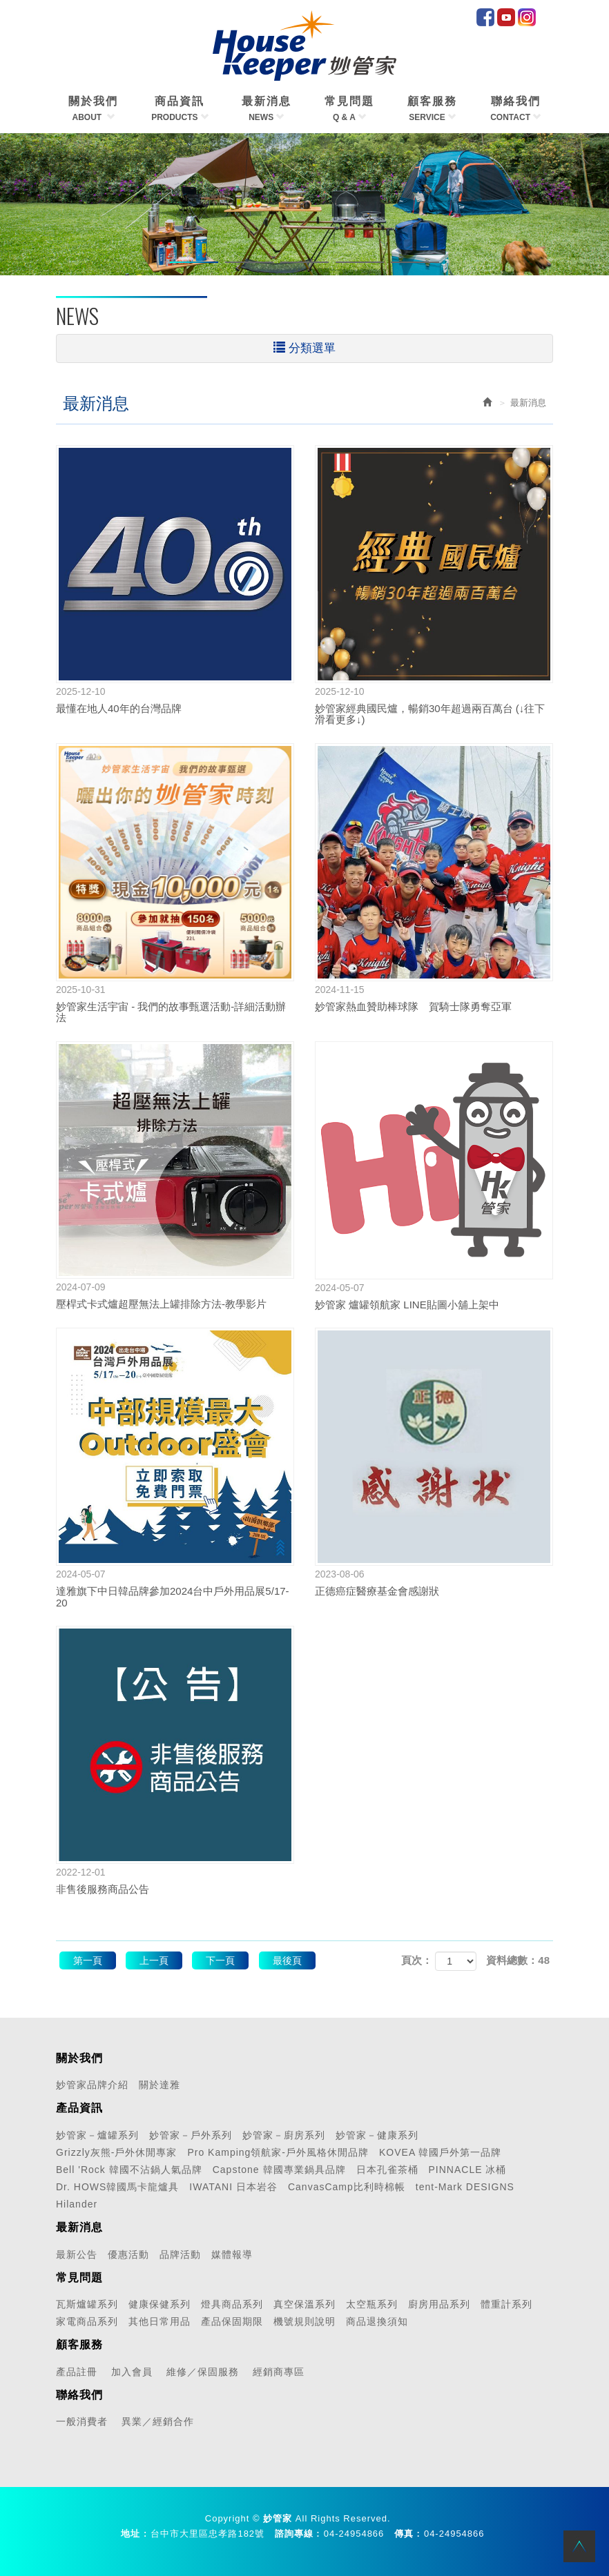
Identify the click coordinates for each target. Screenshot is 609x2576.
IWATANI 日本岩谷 (233, 2186)
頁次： (416, 1960)
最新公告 (76, 2254)
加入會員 (132, 2371)
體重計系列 (506, 2304)
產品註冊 (76, 2371)
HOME (304, 45)
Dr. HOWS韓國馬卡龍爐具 (117, 2186)
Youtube (506, 17)
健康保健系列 (159, 2304)
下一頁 (220, 1960)
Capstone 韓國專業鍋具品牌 (279, 2169)
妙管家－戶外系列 (190, 2135)
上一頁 (153, 1960)
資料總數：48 (518, 1960)
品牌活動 (180, 2254)
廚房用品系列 (439, 2304)
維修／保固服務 (202, 2371)
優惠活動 (128, 2254)
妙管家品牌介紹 (92, 2084)
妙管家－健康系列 (377, 2135)
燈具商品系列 (232, 2304)
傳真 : (407, 2533)
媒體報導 (232, 2254)
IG (527, 17)
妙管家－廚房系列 (283, 2135)
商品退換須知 (377, 2321)
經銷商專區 (278, 2371)
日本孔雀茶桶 (387, 2169)
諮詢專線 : (297, 2533)
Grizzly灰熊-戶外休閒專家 (116, 2152)
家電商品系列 (87, 2321)
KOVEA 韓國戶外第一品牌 (440, 2152)
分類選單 (304, 348)
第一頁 (87, 1960)
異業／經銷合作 (158, 2421)
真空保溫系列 (304, 2304)
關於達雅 (159, 2084)
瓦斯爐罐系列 (87, 2304)
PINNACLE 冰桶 (468, 2169)
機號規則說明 (304, 2321)
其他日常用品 (159, 2321)
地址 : (134, 2533)
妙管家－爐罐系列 (97, 2135)
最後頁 (287, 1960)
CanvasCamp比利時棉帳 (346, 2186)
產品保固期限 (232, 2321)
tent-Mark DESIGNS (465, 2186)
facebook (485, 17)
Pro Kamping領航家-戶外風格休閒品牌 (278, 2152)
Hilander (76, 2204)
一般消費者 (82, 2421)
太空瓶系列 (372, 2304)
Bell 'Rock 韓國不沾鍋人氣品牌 (129, 2169)
